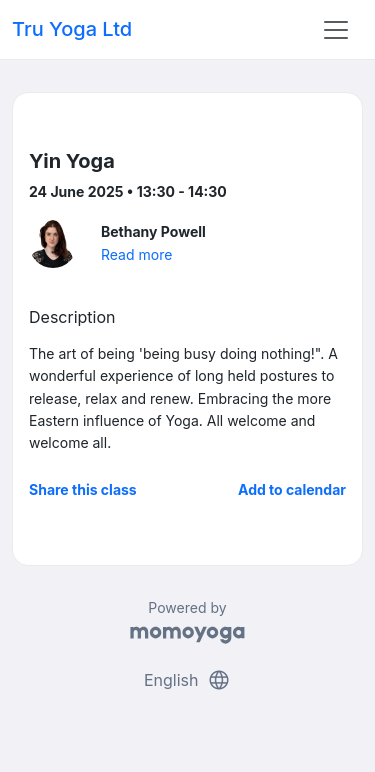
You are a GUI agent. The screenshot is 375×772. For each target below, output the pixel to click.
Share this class (83, 489)
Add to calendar (292, 489)
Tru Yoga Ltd (72, 29)
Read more (136, 254)
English (187, 680)
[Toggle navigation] (336, 30)
